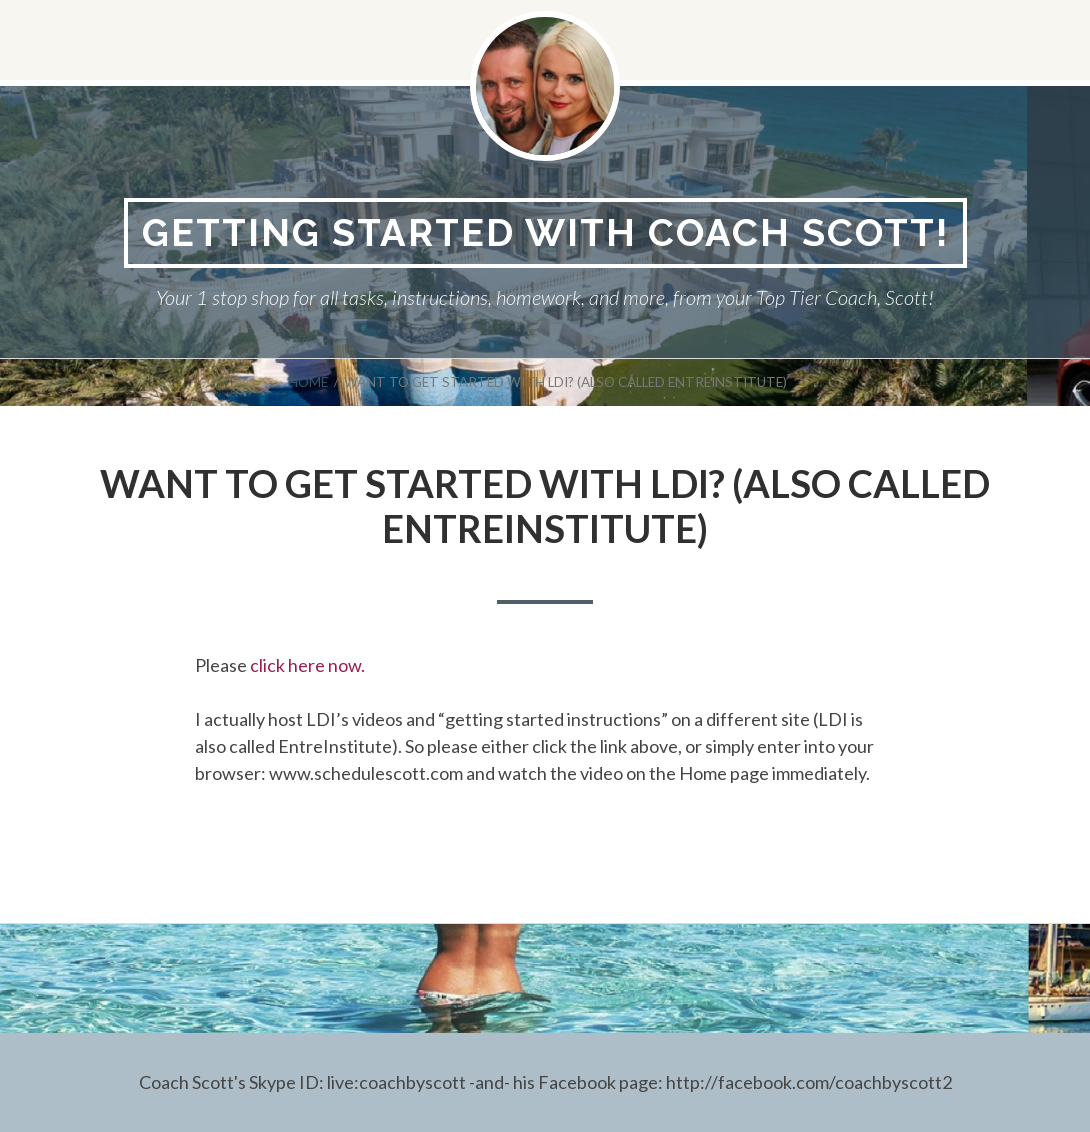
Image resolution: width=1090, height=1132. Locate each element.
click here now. (307, 665)
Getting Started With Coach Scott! (545, 232)
